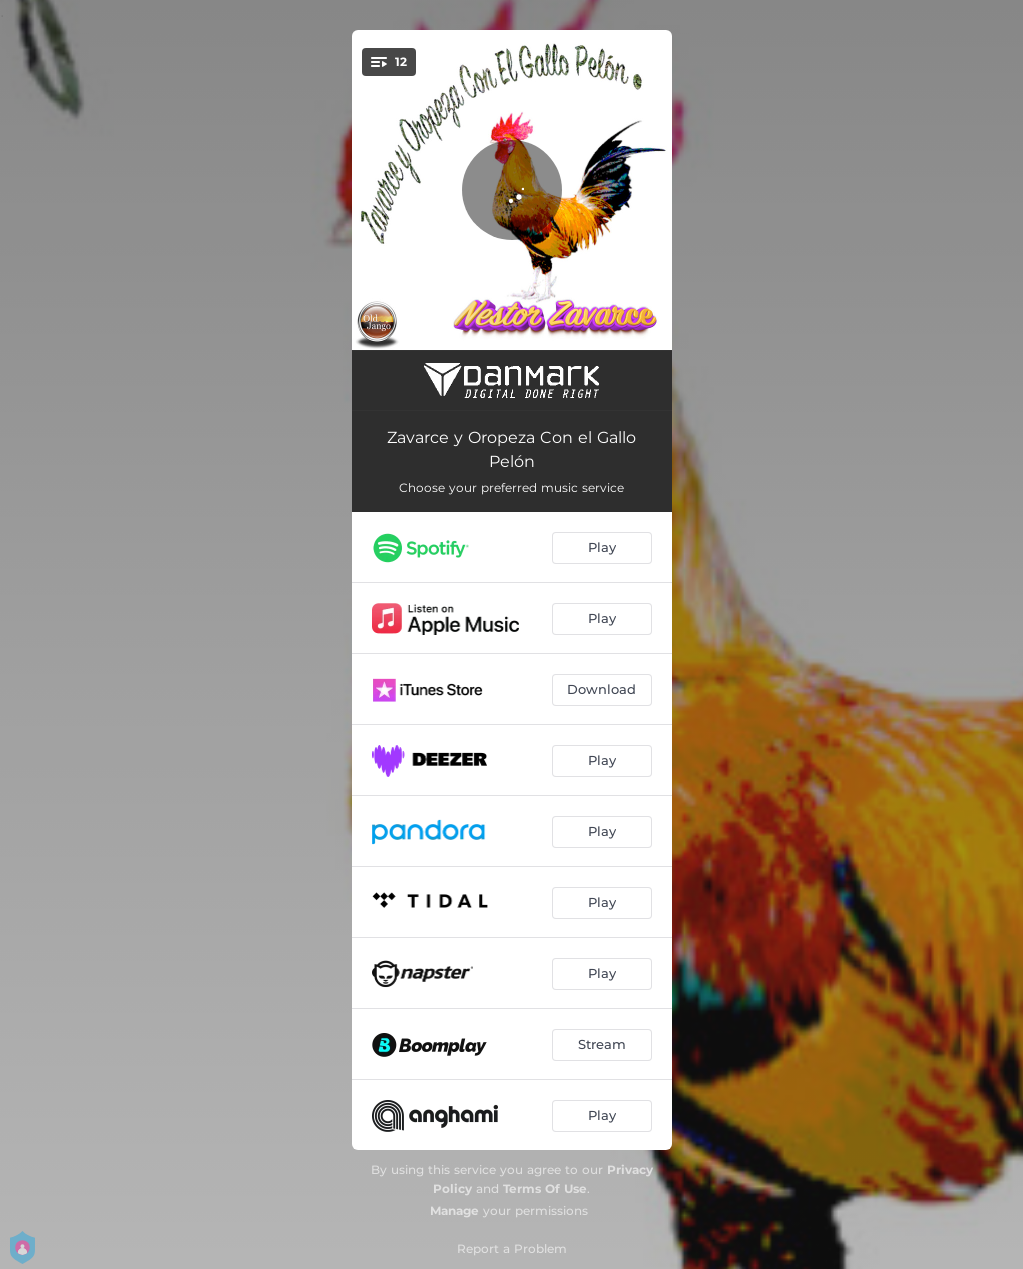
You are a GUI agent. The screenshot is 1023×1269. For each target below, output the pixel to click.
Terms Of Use (545, 1188)
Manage (454, 1210)
